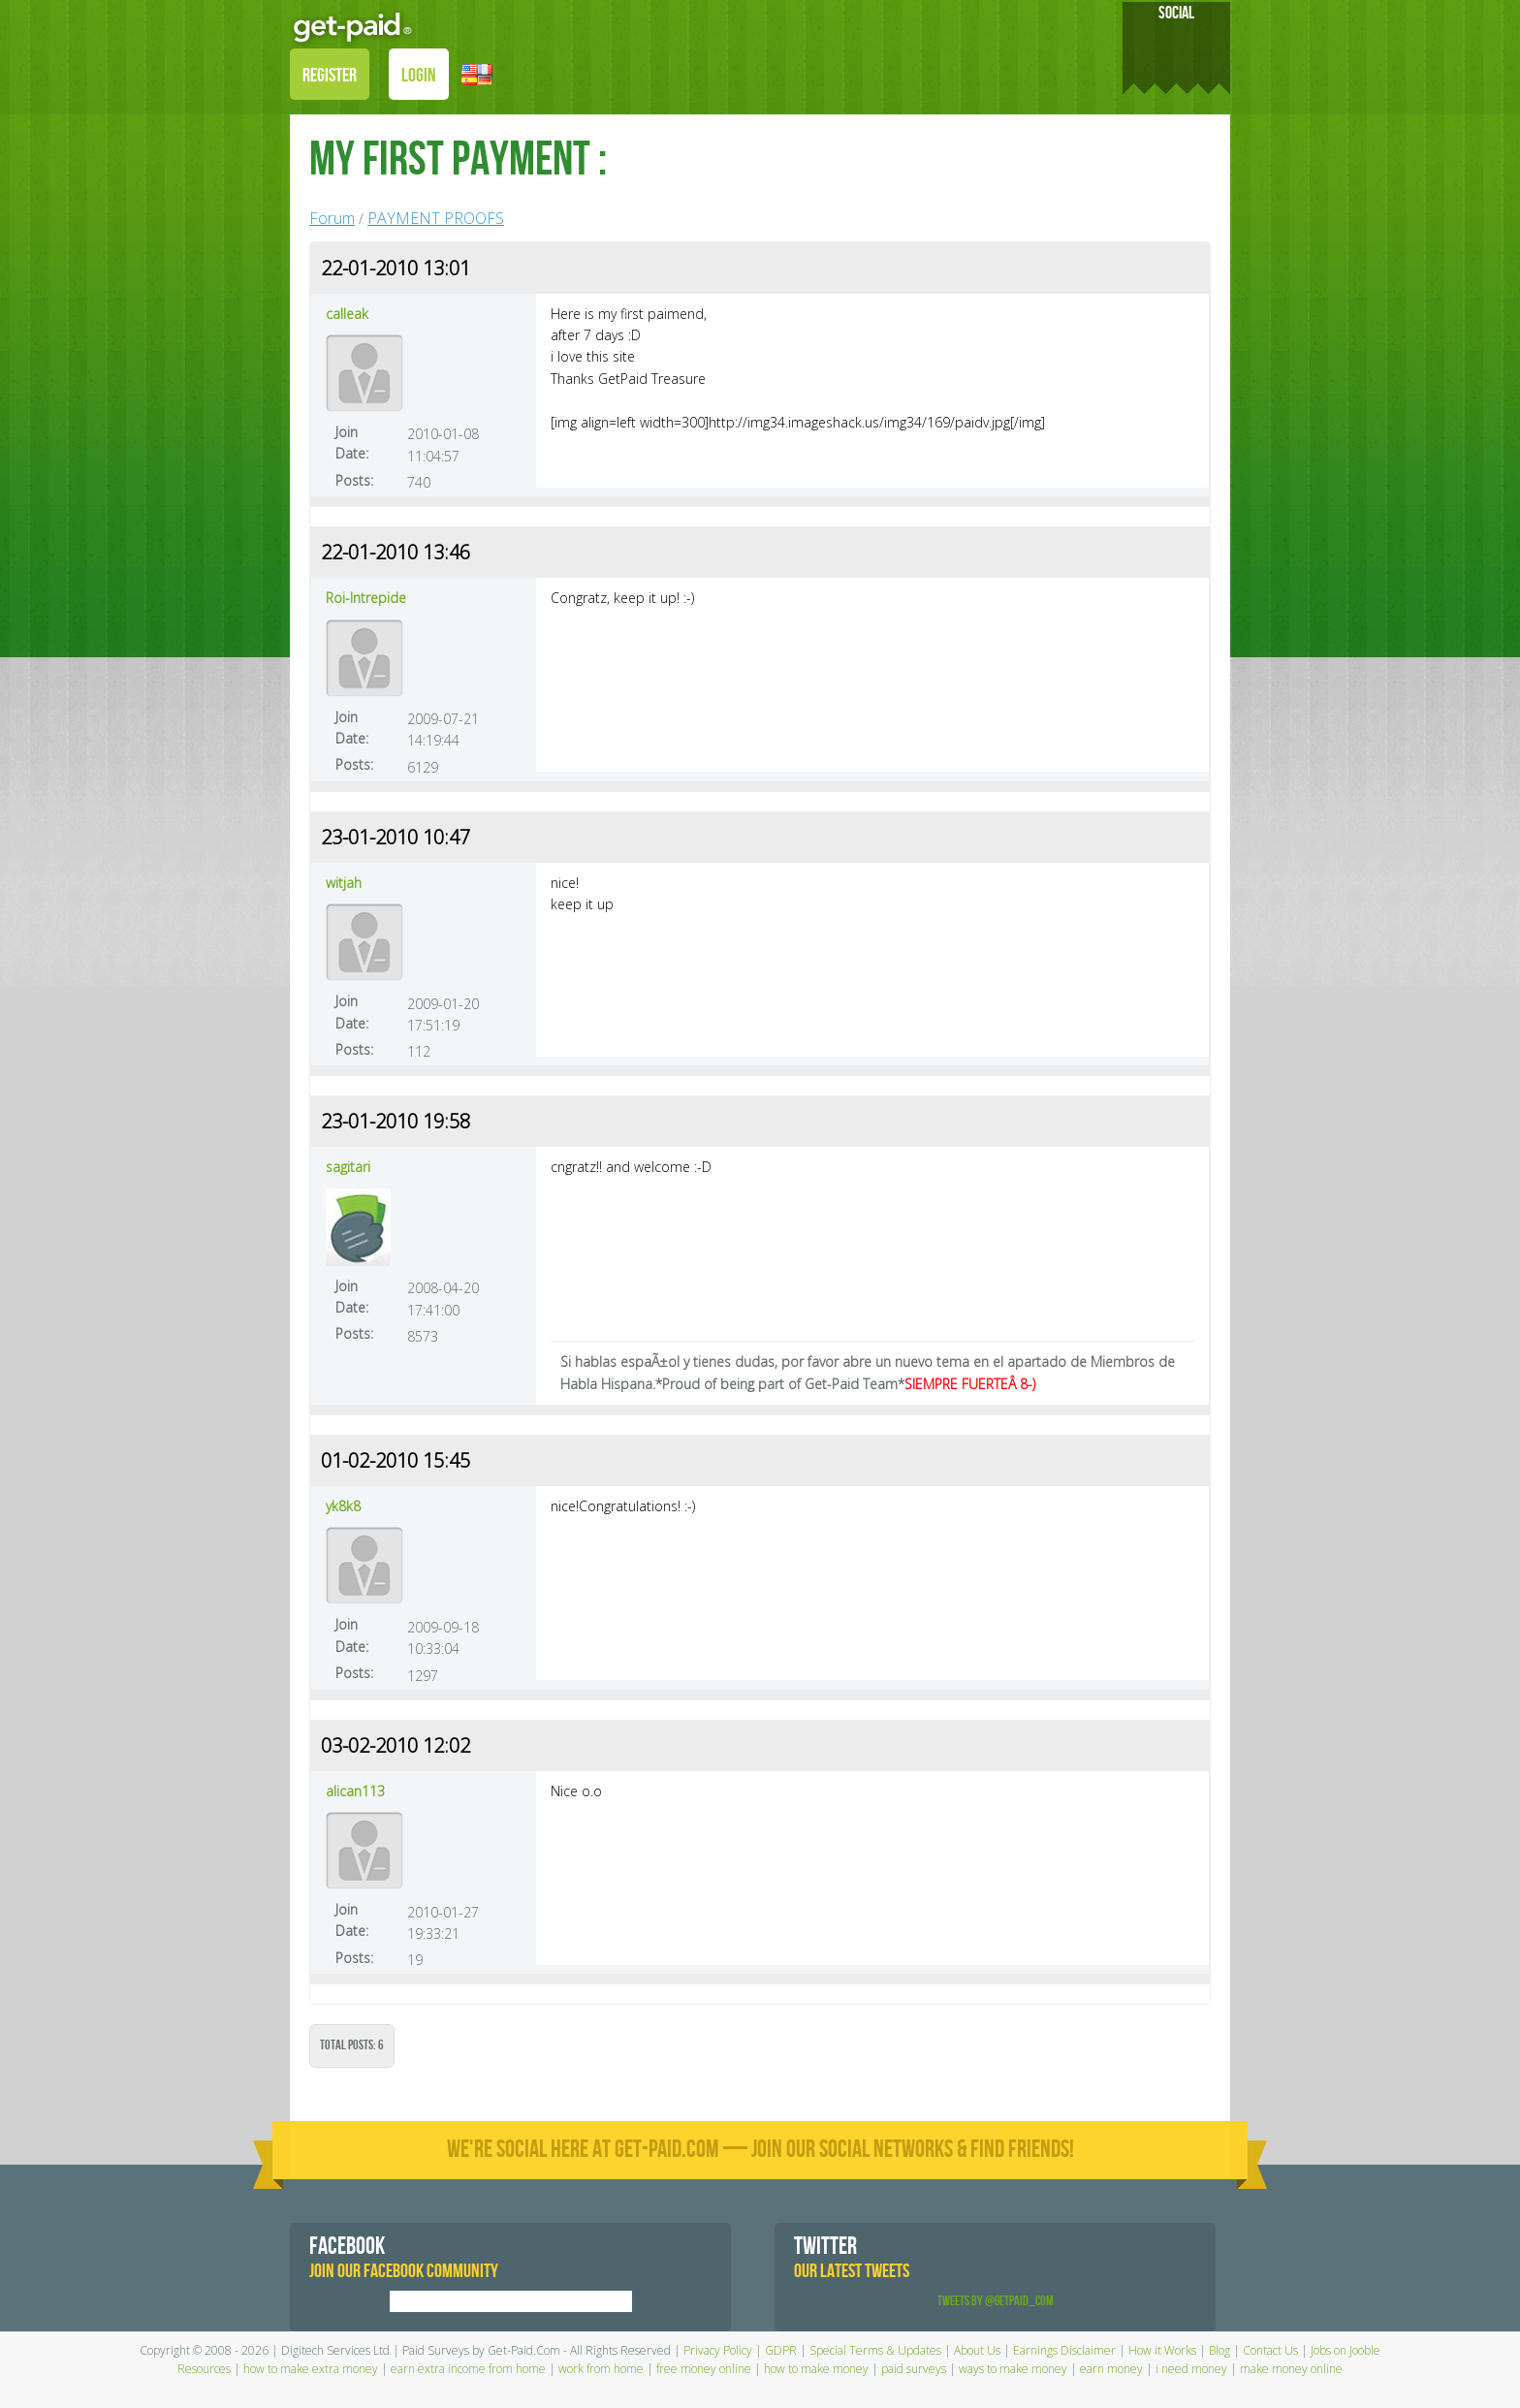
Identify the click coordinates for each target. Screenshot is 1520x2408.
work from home (601, 2368)
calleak (347, 313)
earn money (1111, 2368)
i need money (1191, 2368)
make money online (1291, 2368)
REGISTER (329, 75)
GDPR (781, 2350)
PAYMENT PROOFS (435, 218)
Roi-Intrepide (366, 597)
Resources (204, 2368)
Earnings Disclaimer (1064, 2350)
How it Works (1162, 2350)
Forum (332, 218)
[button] (477, 73)
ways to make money (1013, 2368)
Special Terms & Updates (875, 2350)
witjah (344, 882)
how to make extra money (310, 2368)
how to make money (816, 2368)
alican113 (355, 1791)
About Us (977, 2350)
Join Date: (351, 442)
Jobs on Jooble (1345, 2350)
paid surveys (913, 2368)
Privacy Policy (717, 2350)
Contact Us (1270, 2350)
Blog (1219, 2350)
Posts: (354, 480)
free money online (703, 2368)
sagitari (348, 1166)
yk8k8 (343, 1506)
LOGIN (418, 75)
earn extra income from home (468, 2368)
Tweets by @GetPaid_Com (995, 2301)
